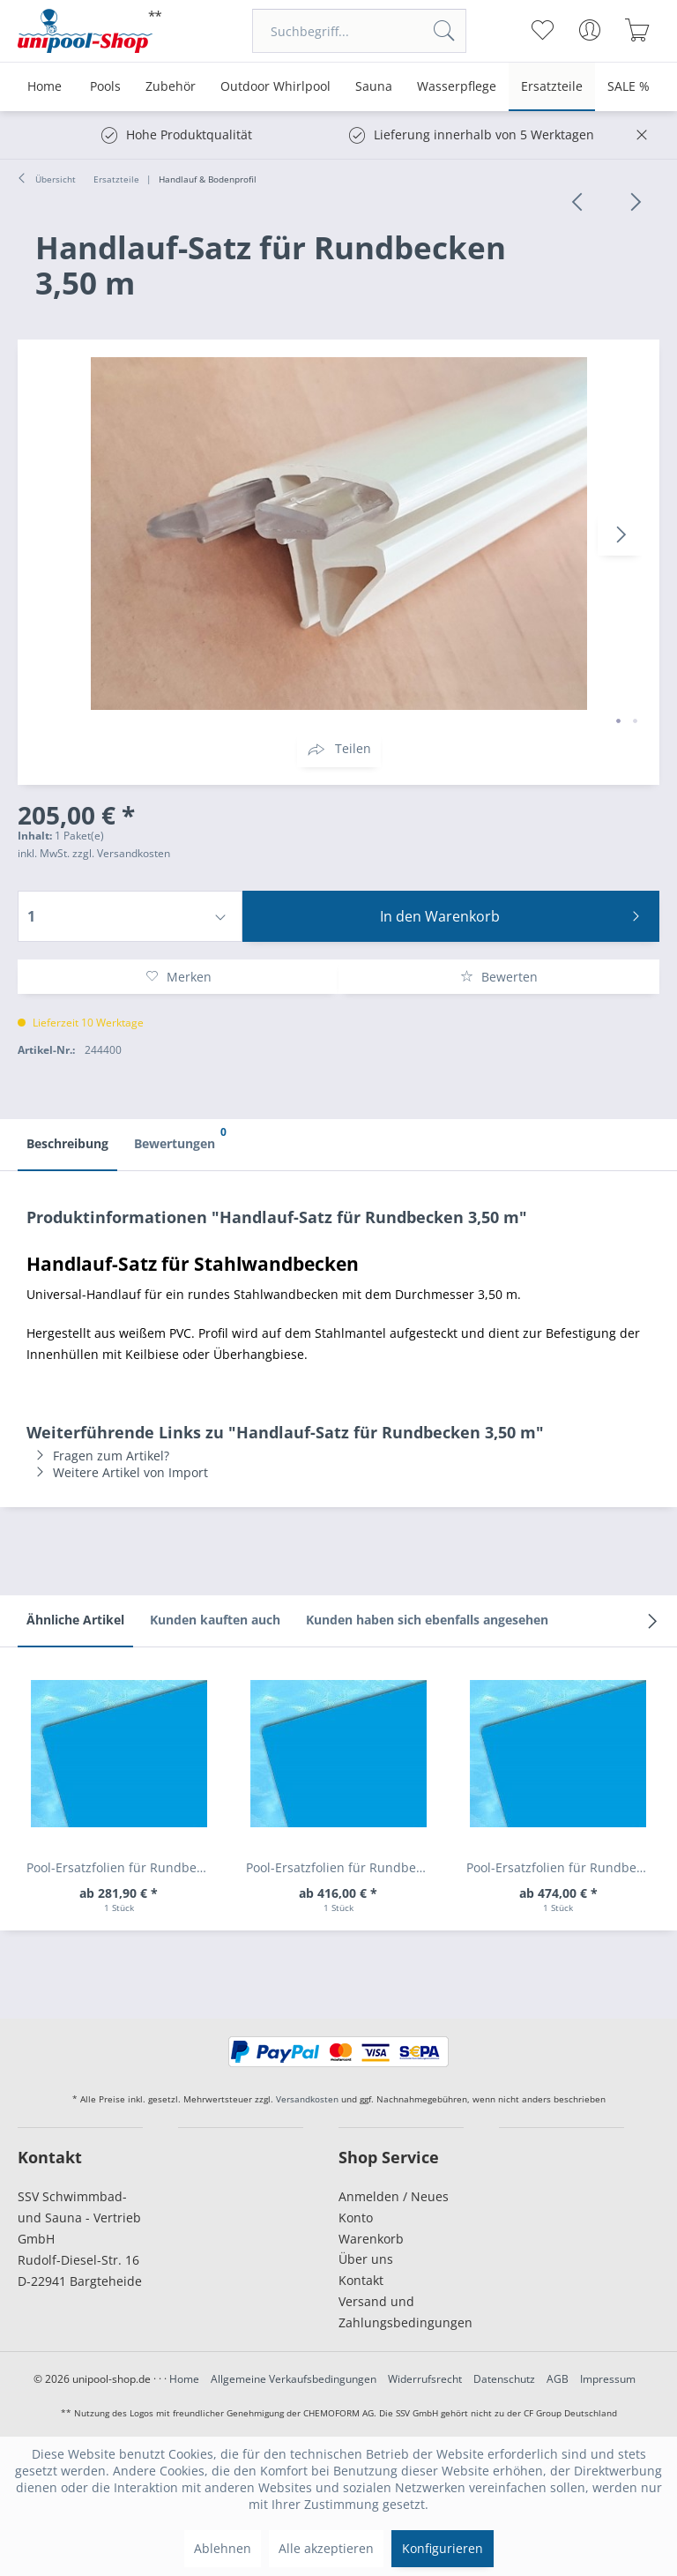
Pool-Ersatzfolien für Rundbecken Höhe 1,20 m (342, 1867)
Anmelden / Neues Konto (393, 2207)
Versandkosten (307, 2099)
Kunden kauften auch (215, 1619)
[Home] (44, 87)
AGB (558, 2378)
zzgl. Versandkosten (121, 853)
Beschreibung (67, 1143)
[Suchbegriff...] (359, 31)
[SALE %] (628, 87)
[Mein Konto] (590, 30)
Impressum (608, 2378)
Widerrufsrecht (425, 2378)
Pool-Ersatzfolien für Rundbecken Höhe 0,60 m (122, 1867)
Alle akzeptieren (326, 2548)
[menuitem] (359, 31)
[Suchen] (444, 31)
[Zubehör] (170, 87)
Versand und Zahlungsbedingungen (401, 2312)
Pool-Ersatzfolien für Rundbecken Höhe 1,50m (562, 1867)
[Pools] (105, 87)
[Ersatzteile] (552, 87)
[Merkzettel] (542, 30)
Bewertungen (179, 1136)
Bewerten (499, 976)
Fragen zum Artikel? (97, 1455)
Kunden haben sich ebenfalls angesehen (427, 1619)
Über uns (365, 2259)
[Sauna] (374, 87)
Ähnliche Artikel (75, 1619)
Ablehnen (222, 2548)
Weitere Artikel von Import (117, 1472)
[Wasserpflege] (457, 87)
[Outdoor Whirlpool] (275, 87)
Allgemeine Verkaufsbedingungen (293, 2378)
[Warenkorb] (638, 30)
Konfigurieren (442, 2548)
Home (184, 2378)
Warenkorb (371, 2238)
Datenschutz (504, 2378)
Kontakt (360, 2280)
